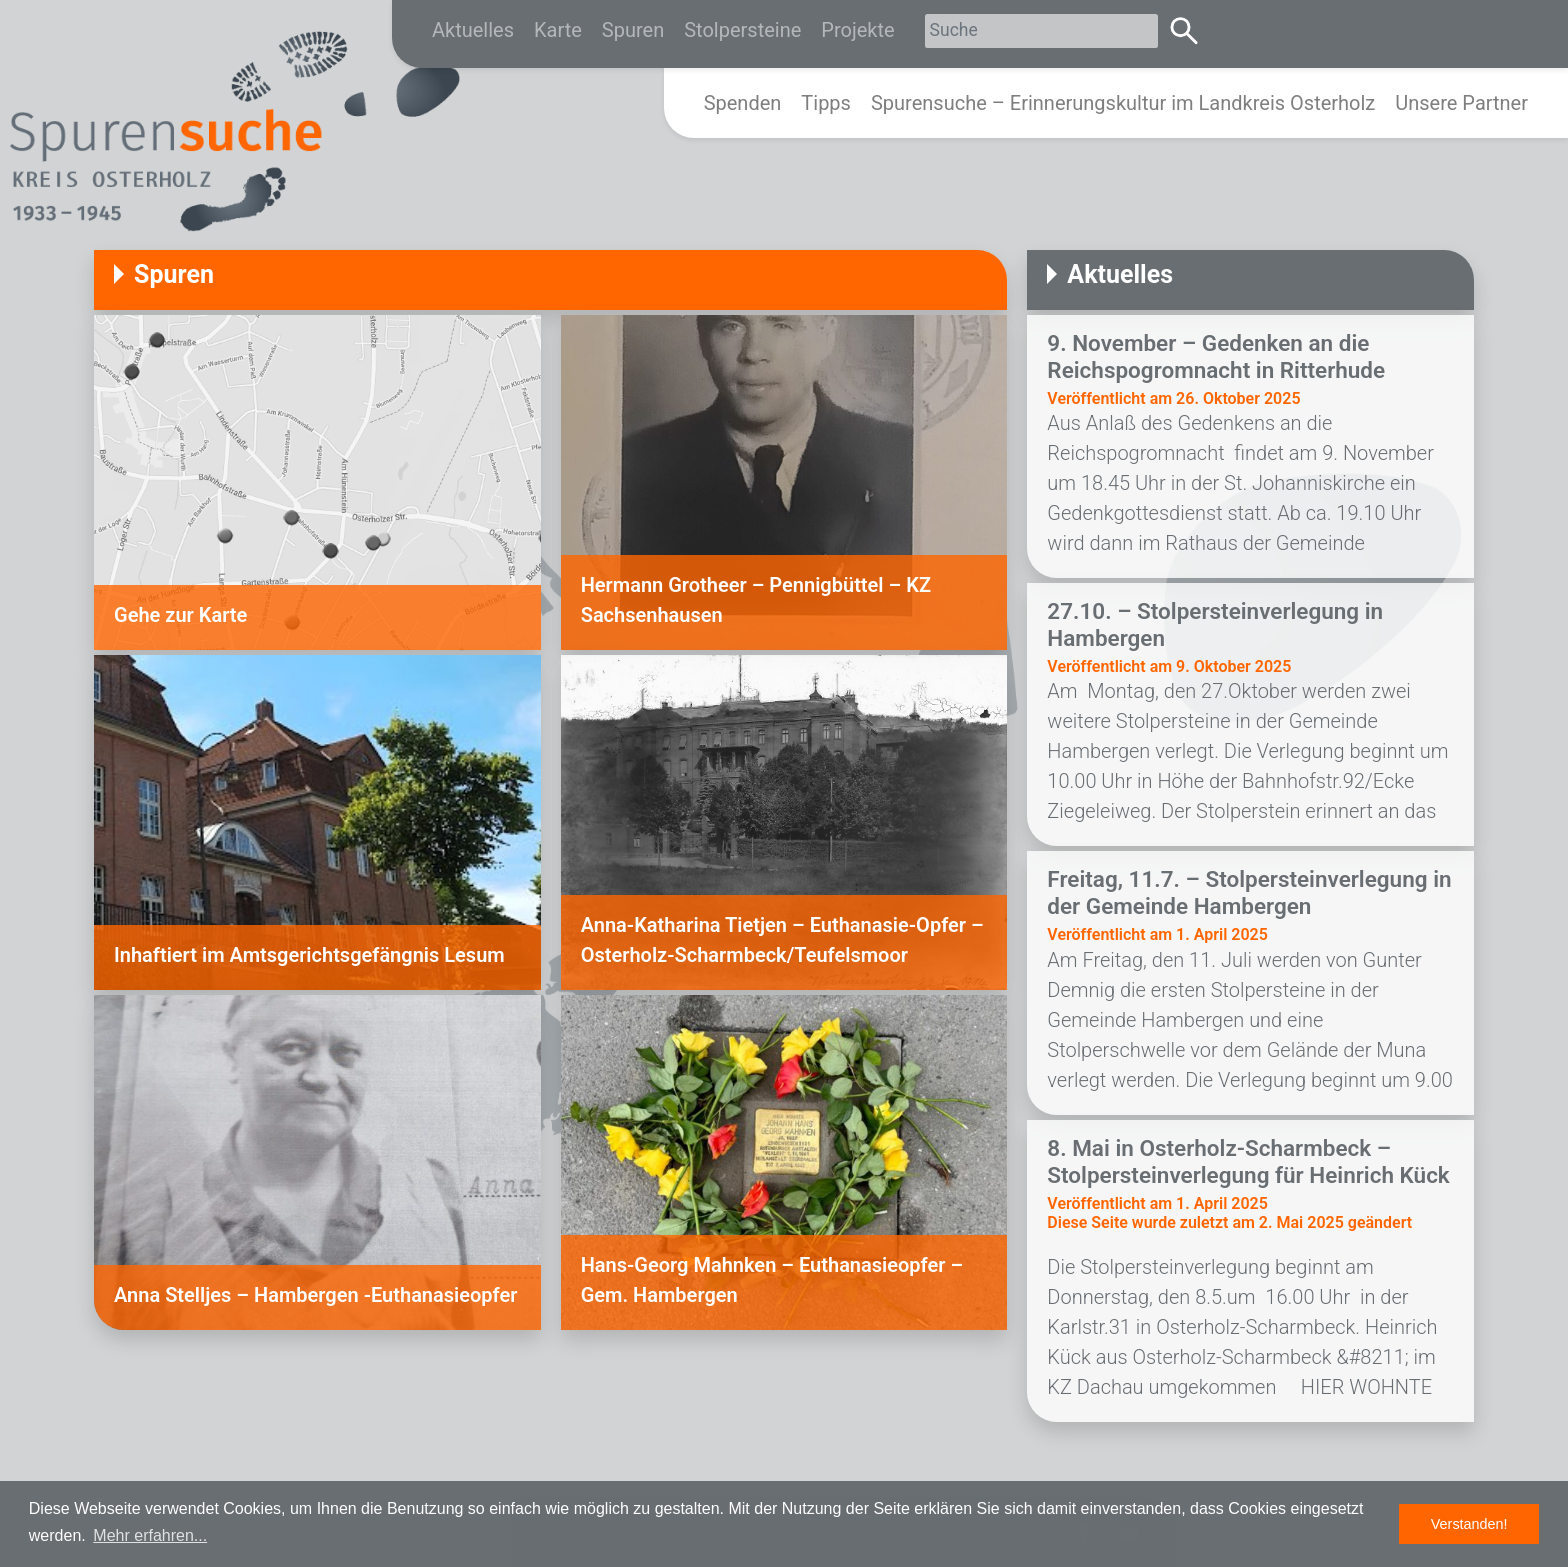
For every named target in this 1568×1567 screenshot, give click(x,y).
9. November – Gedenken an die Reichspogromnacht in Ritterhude (1216, 356)
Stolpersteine (742, 30)
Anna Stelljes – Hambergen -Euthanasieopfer (315, 1295)
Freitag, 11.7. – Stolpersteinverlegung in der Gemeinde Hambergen (1249, 892)
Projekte (857, 30)
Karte (558, 30)
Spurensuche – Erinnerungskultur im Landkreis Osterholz (1123, 103)
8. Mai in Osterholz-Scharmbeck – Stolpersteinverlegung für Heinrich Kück (1248, 1161)
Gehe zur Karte (180, 615)
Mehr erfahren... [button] (150, 1535)
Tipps (826, 103)
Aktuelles (473, 30)
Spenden (743, 103)
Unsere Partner (1461, 103)
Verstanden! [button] (1469, 1524)
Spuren (633, 30)
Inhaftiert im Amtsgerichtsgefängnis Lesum (309, 955)
